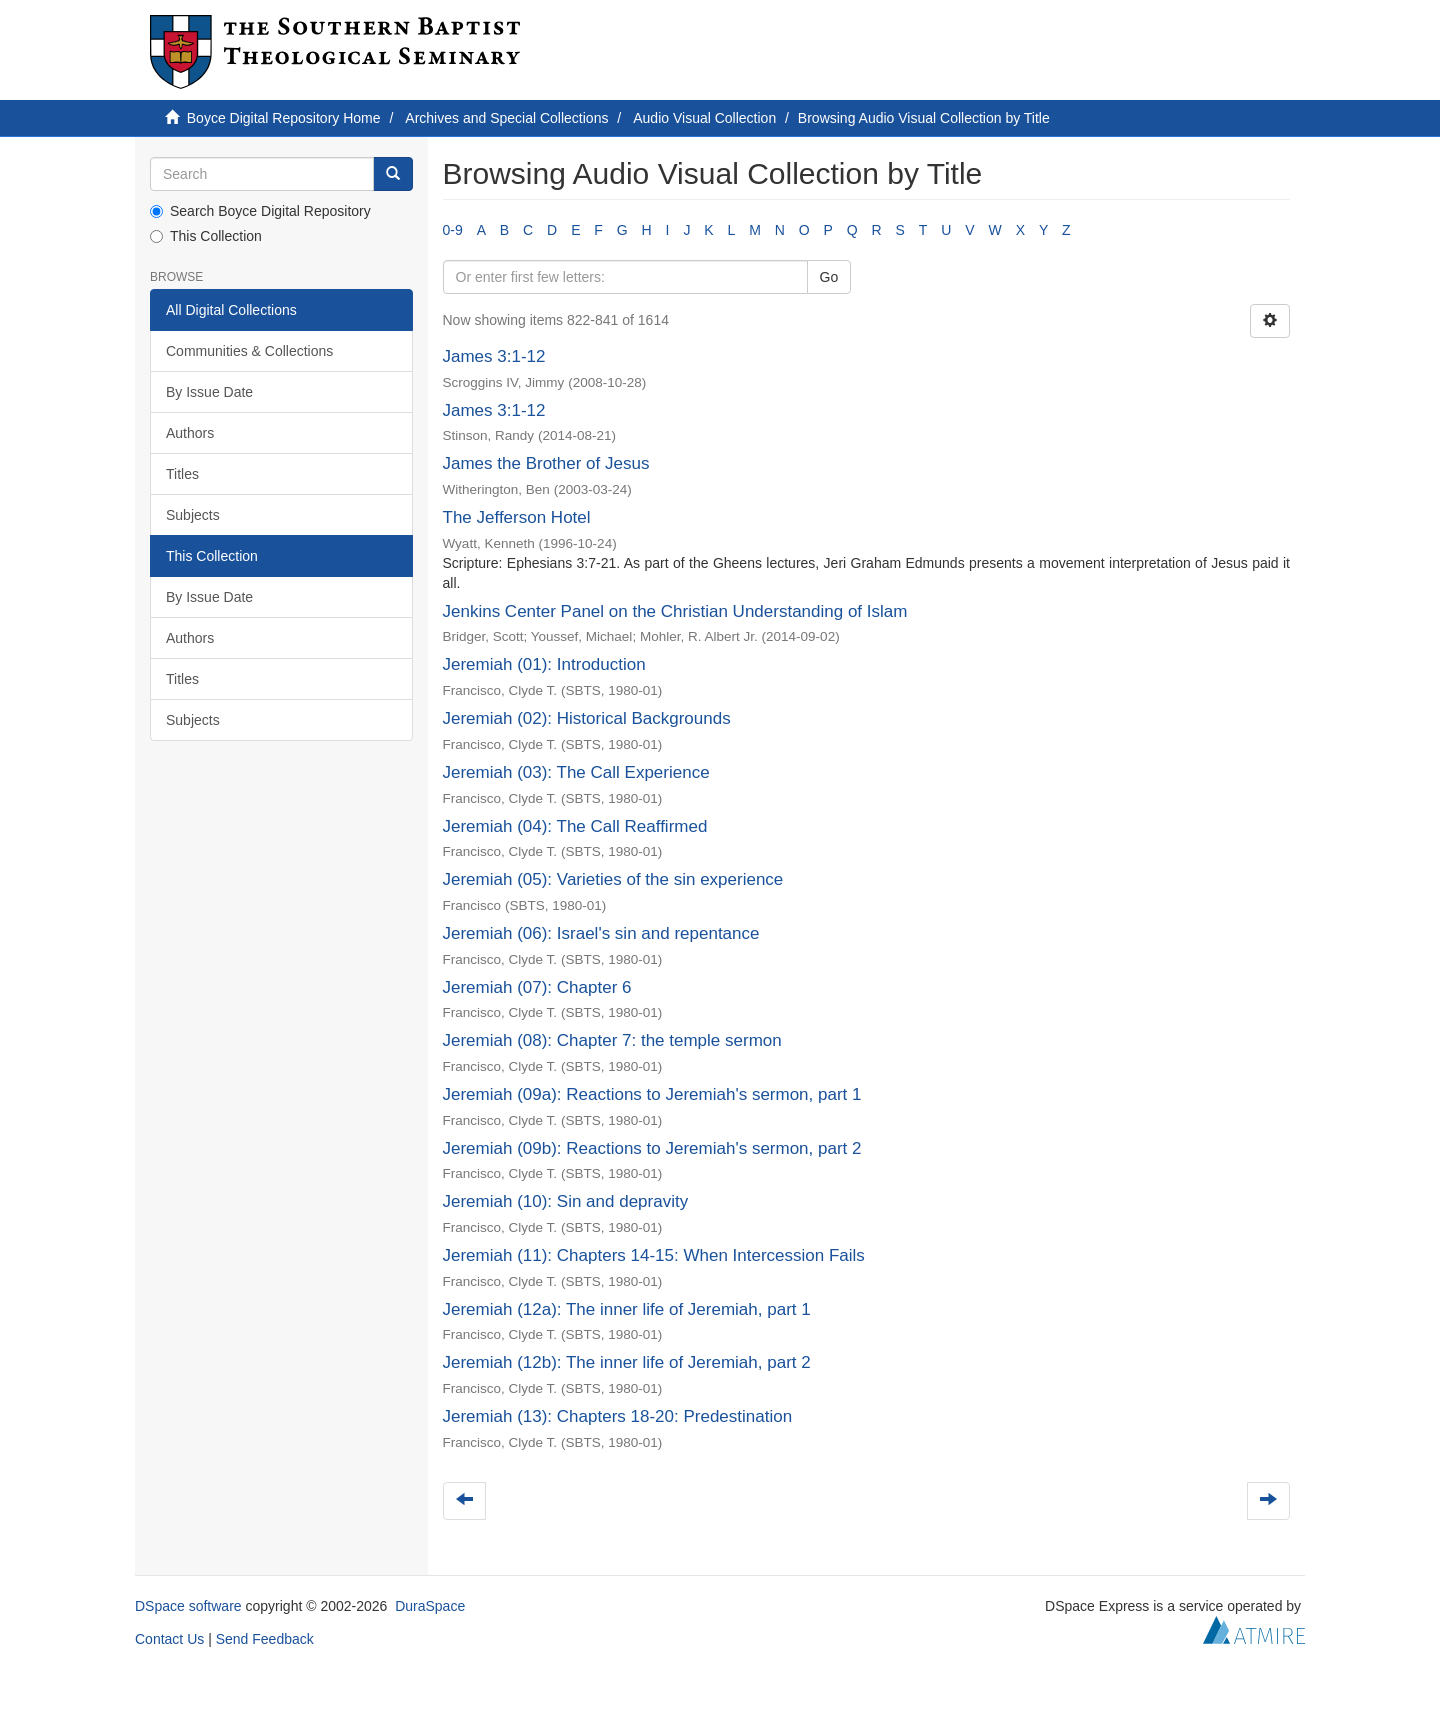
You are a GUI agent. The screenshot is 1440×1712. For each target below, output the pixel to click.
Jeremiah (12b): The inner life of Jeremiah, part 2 (627, 1362)
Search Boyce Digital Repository (260, 211)
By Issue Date (209, 392)
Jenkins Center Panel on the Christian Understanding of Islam (675, 611)
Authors (190, 433)
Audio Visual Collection (704, 118)
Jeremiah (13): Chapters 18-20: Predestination (618, 1416)
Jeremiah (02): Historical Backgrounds (587, 718)
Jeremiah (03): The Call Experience (576, 772)
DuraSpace (430, 1606)
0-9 (453, 230)
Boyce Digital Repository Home (284, 118)
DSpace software (188, 1606)
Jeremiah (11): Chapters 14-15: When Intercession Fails (654, 1255)
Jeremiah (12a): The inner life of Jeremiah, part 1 (627, 1309)
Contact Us (169, 1639)
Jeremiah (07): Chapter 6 (537, 987)
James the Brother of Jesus (546, 463)
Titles (182, 474)
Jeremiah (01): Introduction (544, 664)
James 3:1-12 (494, 356)
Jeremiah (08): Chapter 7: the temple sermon (612, 1040)
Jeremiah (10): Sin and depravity (566, 1201)
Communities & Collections (249, 351)
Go (829, 277)
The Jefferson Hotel (517, 517)
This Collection (206, 236)
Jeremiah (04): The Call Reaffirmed (575, 826)
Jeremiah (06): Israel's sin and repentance (601, 933)
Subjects (193, 515)
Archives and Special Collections (506, 118)
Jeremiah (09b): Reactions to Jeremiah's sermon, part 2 (652, 1148)
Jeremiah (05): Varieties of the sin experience (613, 879)
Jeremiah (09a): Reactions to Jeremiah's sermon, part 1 (652, 1094)
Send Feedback (265, 1639)
